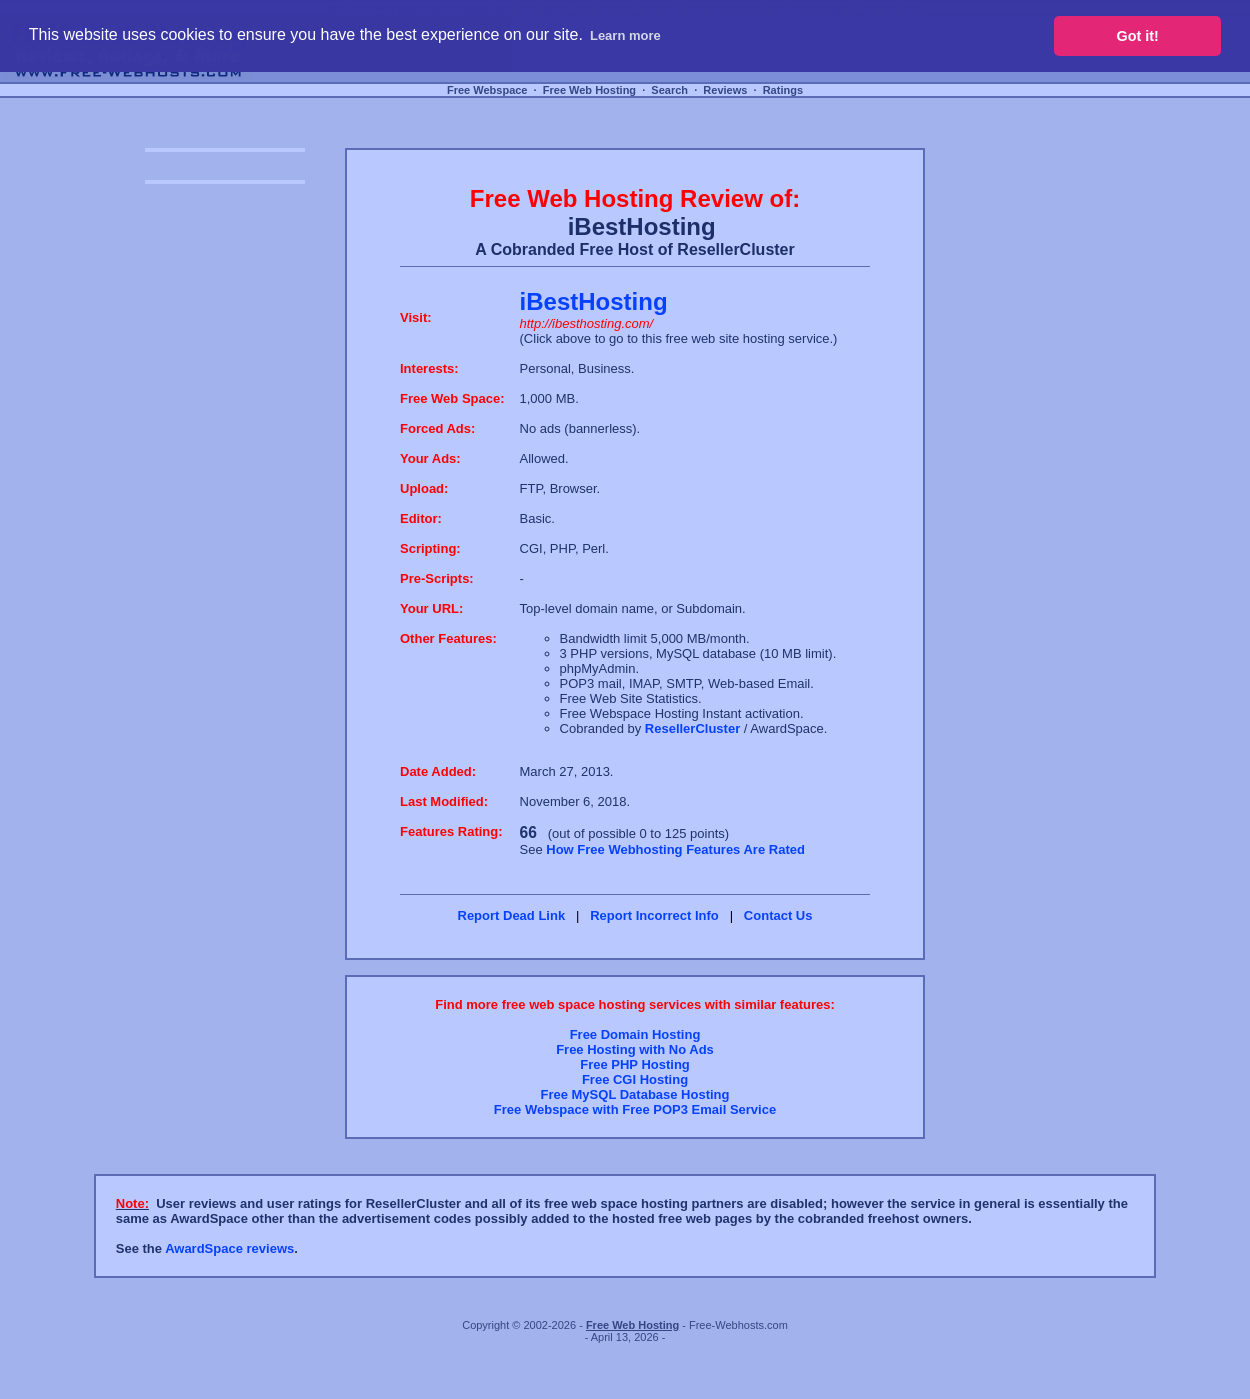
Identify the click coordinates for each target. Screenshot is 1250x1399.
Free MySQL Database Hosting (634, 1094)
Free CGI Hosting (635, 1079)
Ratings (783, 90)
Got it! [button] (1138, 36)
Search (669, 90)
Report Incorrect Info (654, 915)
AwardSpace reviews (229, 1248)
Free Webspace (487, 90)
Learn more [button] (625, 35)
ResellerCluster (692, 728)
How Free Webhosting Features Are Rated (675, 849)
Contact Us (778, 915)
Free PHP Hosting (635, 1064)
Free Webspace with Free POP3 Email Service (635, 1109)
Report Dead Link (512, 915)
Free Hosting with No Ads (635, 1049)
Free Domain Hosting (635, 1034)
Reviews (725, 90)
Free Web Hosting (589, 90)
